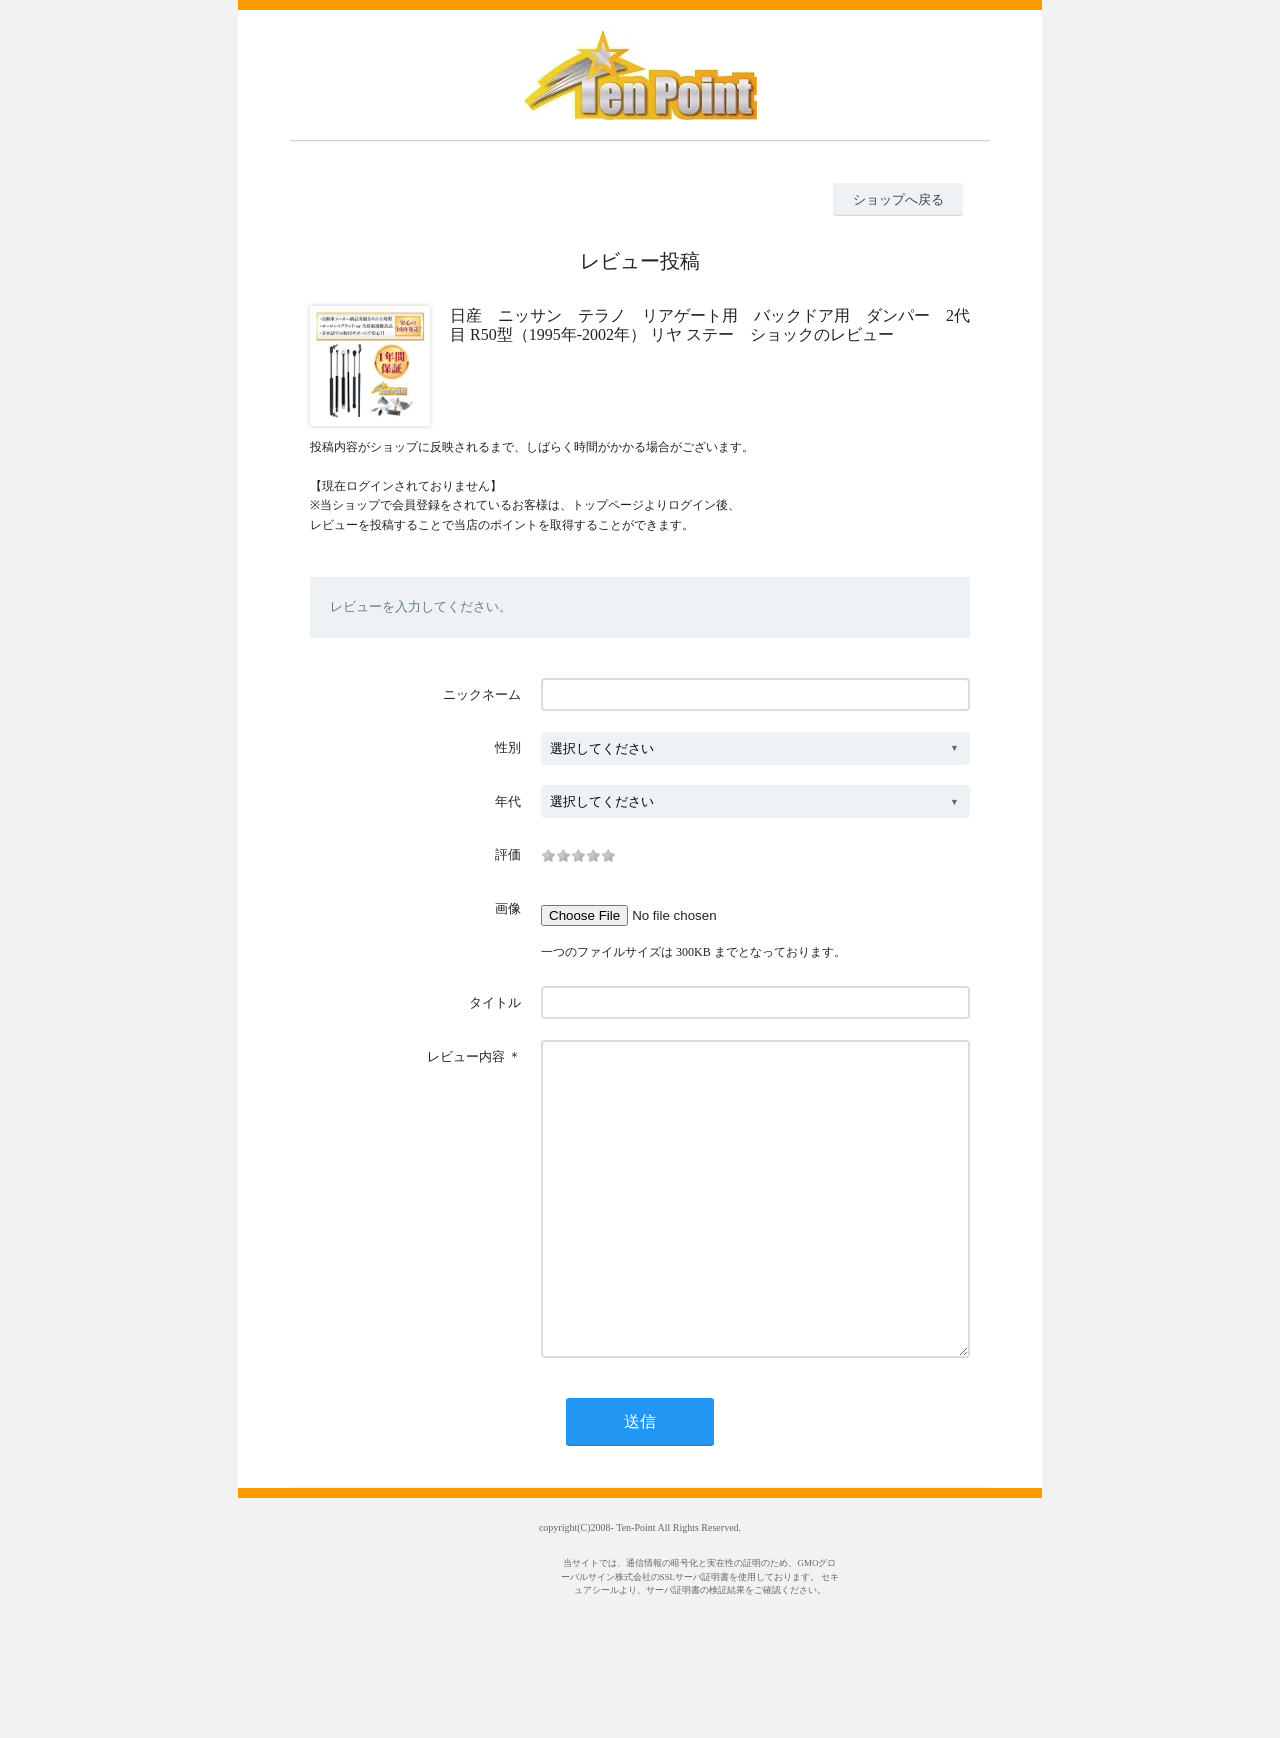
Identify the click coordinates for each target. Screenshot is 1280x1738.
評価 (508, 854)
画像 (508, 908)
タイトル (495, 1002)
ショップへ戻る (898, 199)
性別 (508, 747)
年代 (508, 801)
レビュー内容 (466, 1056)
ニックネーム (482, 694)
